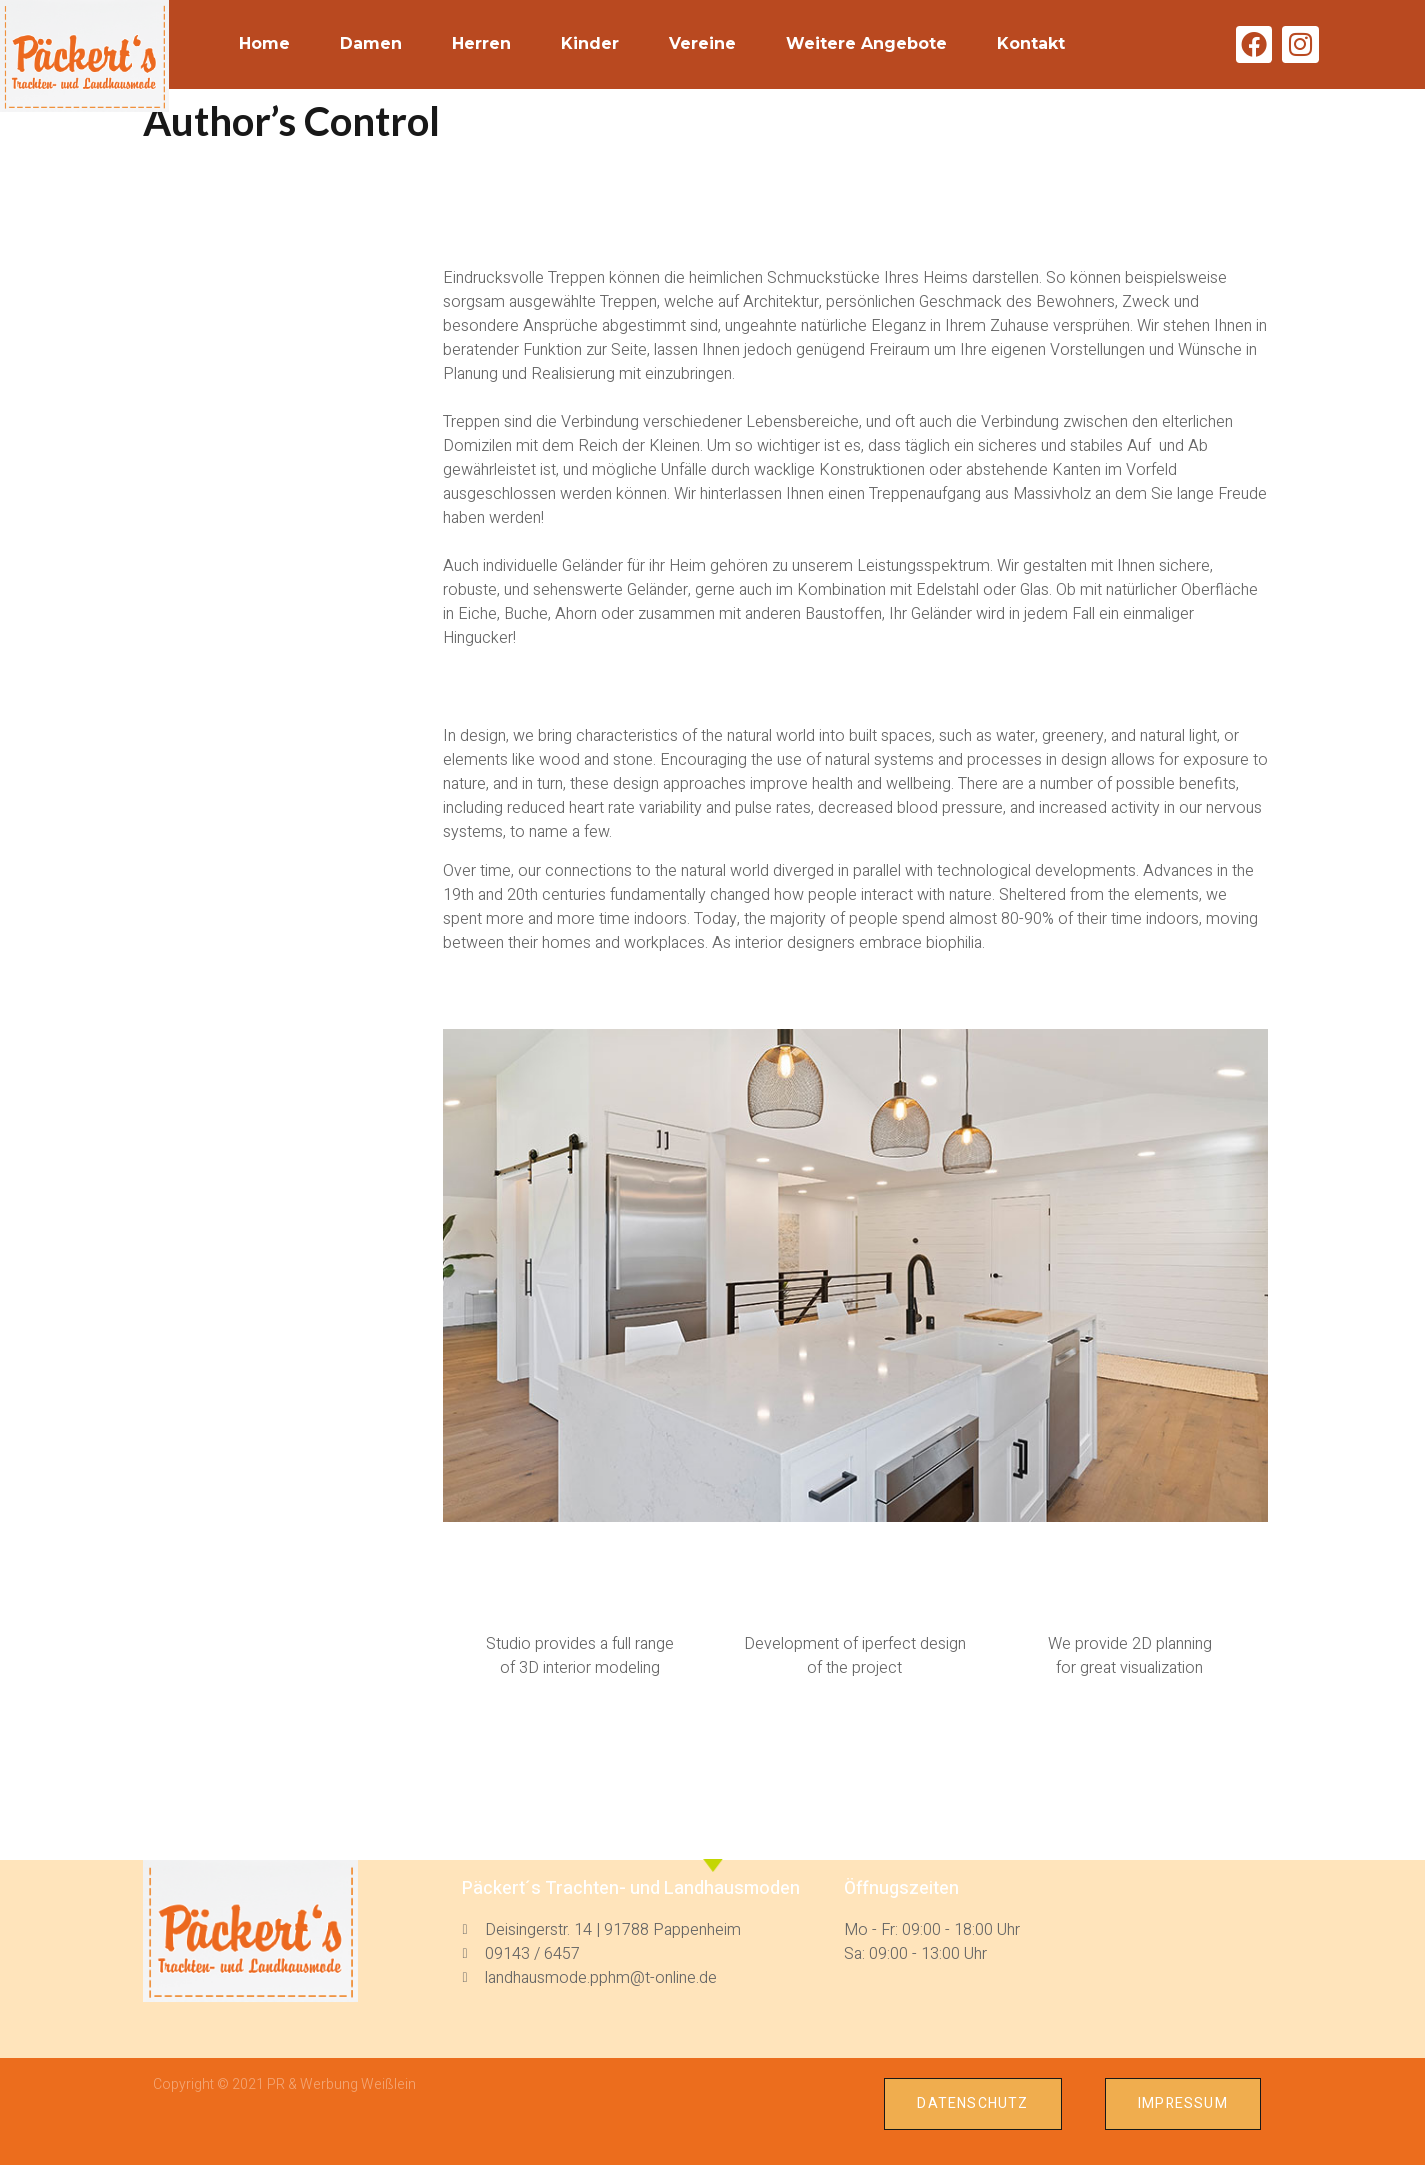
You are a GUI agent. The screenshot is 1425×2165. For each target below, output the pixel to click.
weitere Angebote (866, 43)
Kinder (590, 43)
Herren (481, 43)
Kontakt (1031, 43)
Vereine (702, 43)
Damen (371, 43)
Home (264, 43)
